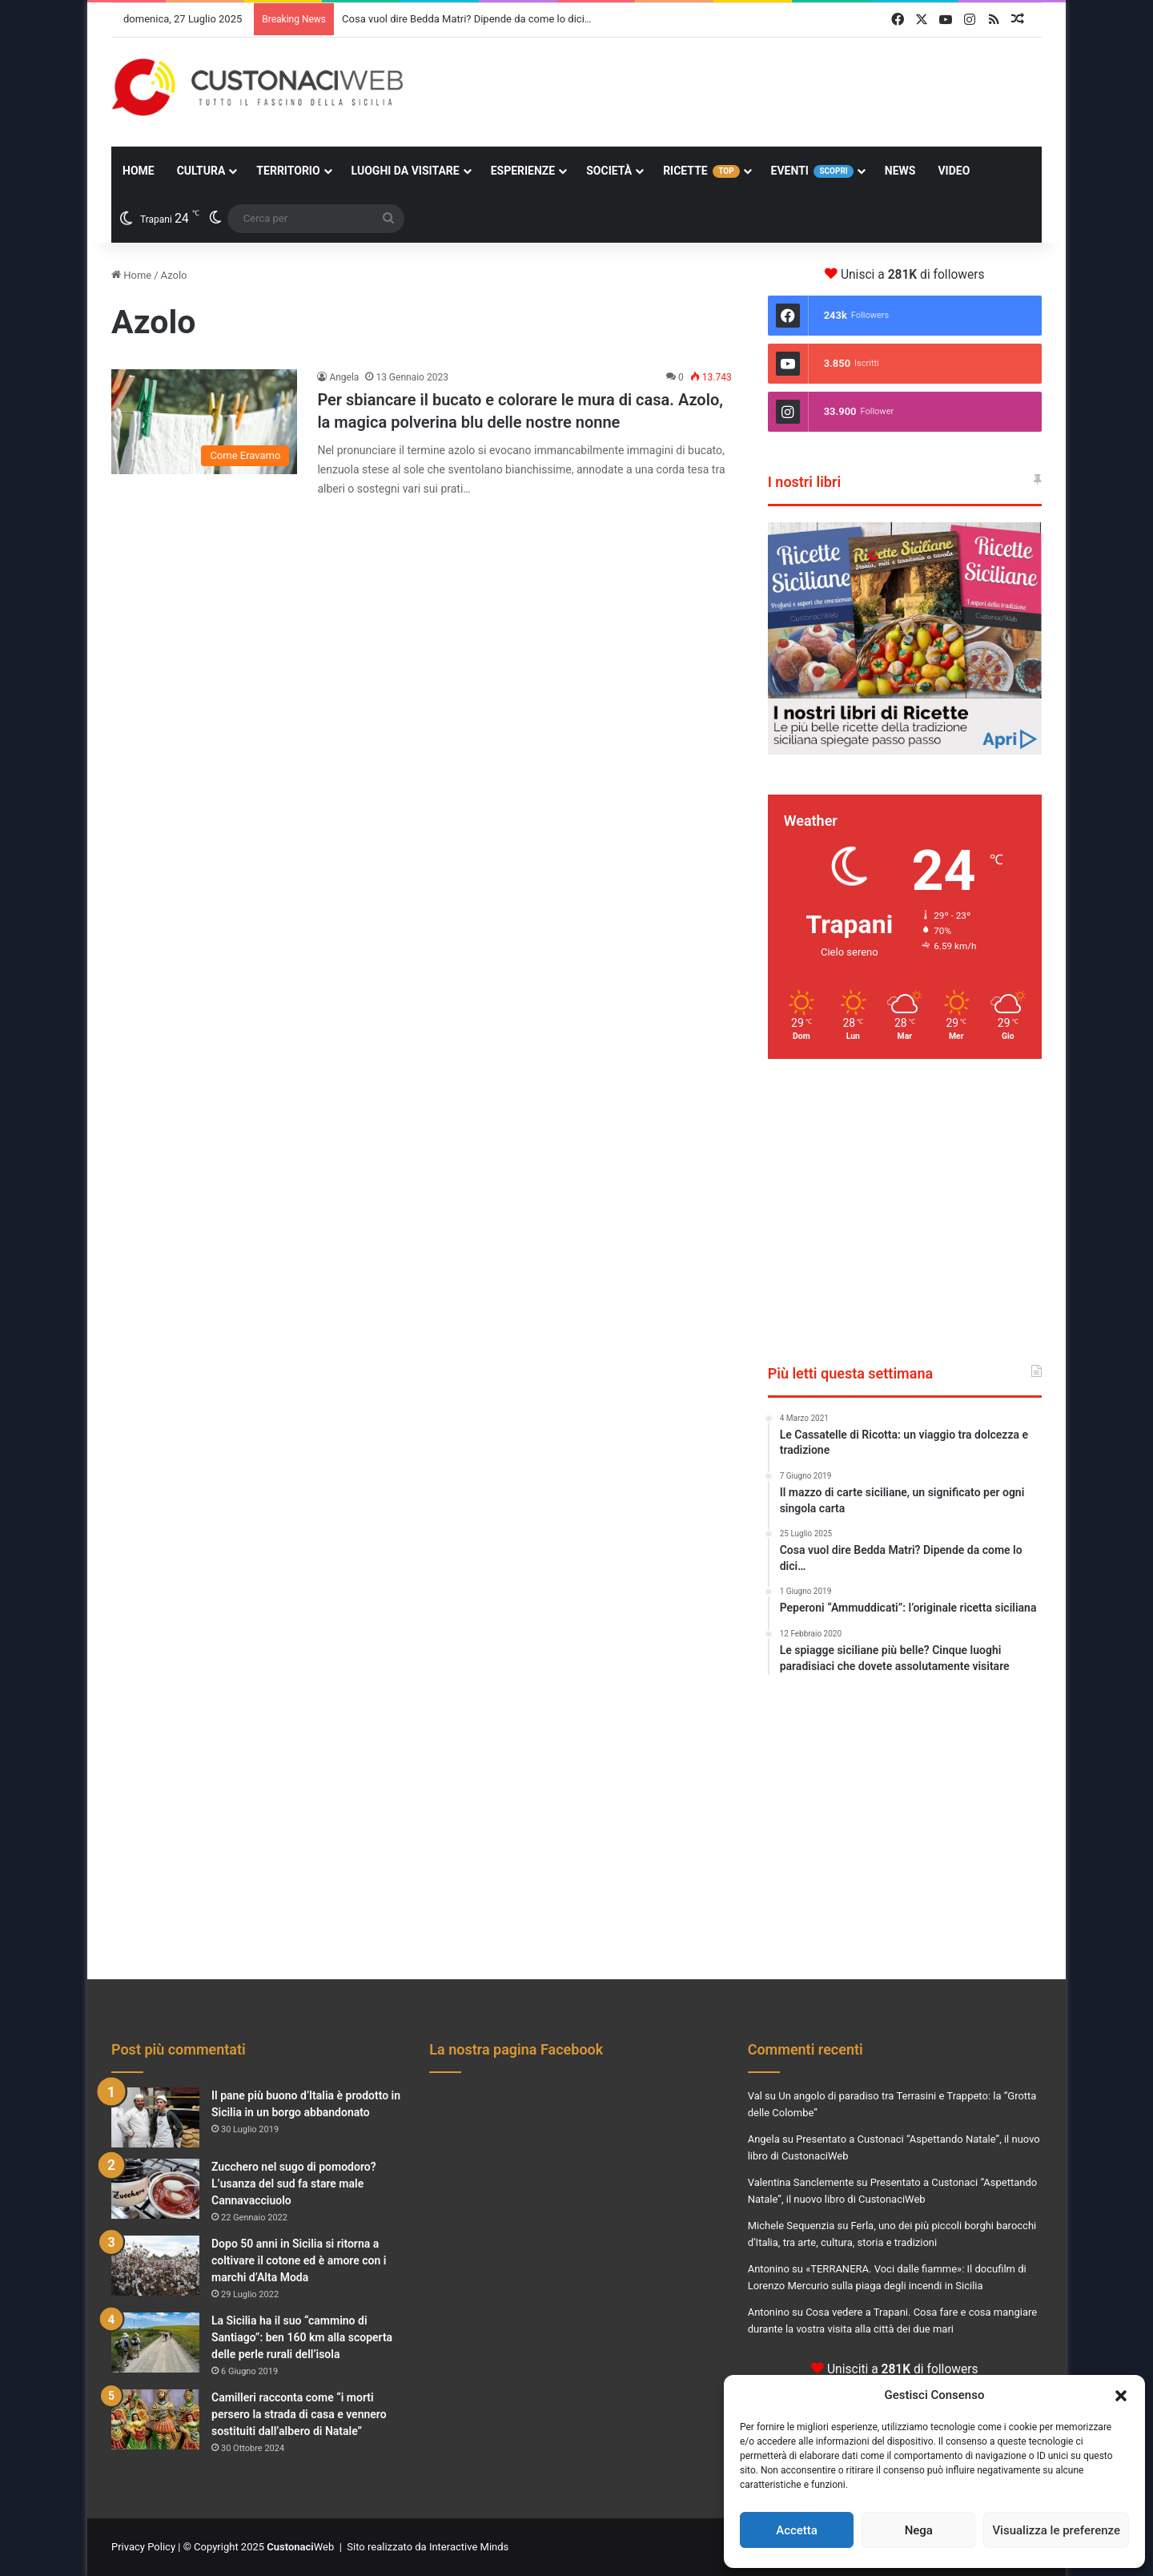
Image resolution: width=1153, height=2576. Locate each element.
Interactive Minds (468, 2547)
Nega (919, 2530)
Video (954, 170)
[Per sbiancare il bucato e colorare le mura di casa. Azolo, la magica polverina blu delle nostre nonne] (204, 421)
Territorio (287, 170)
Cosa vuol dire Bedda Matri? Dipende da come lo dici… (466, 19)
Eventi (812, 171)
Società (609, 170)
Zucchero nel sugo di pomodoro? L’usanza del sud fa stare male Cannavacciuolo (293, 2183)
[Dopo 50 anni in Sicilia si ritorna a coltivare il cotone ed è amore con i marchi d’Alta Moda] (155, 2266)
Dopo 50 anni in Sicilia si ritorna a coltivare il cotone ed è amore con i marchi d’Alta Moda (298, 2260)
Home (139, 170)
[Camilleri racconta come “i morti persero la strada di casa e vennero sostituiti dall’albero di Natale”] (155, 2419)
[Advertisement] (735, 90)
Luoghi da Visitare (406, 170)
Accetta (797, 2530)
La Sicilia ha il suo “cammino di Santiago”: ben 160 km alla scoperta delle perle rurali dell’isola (301, 2337)
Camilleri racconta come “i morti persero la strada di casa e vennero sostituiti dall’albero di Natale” (299, 2414)
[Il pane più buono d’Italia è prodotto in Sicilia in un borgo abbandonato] (155, 2117)
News (900, 170)
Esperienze (523, 170)
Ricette (701, 171)
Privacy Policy (143, 2547)
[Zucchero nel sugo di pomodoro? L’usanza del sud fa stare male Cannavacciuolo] (155, 2189)
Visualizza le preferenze (1056, 2530)
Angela (344, 377)
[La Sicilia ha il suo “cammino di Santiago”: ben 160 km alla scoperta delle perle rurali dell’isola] (155, 2342)
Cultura (201, 170)
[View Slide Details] (905, 638)
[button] (1121, 2396)
